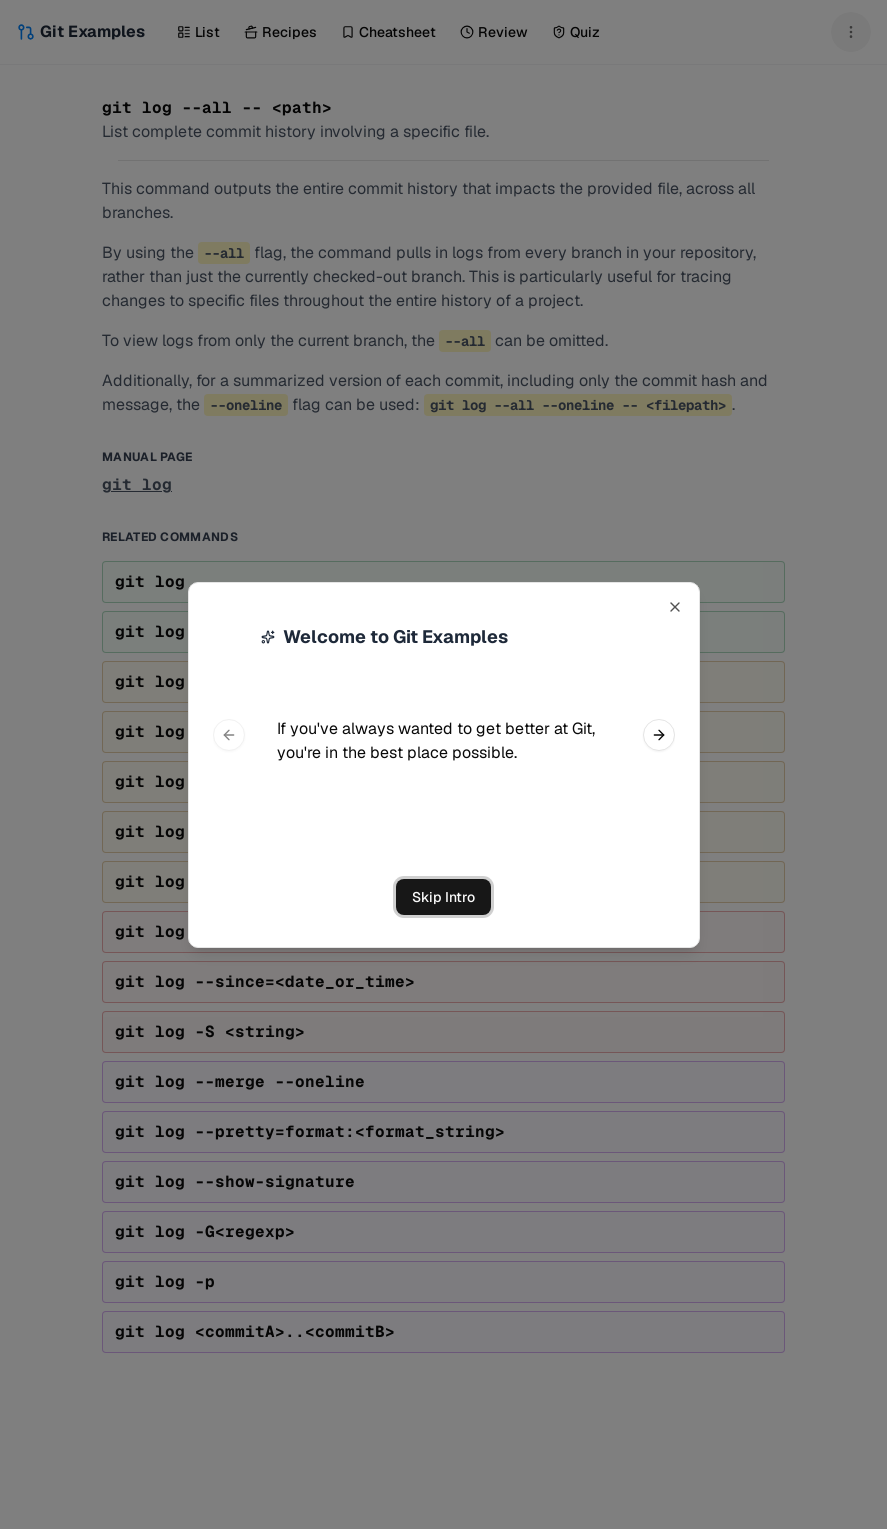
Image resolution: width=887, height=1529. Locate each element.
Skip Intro (443, 897)
